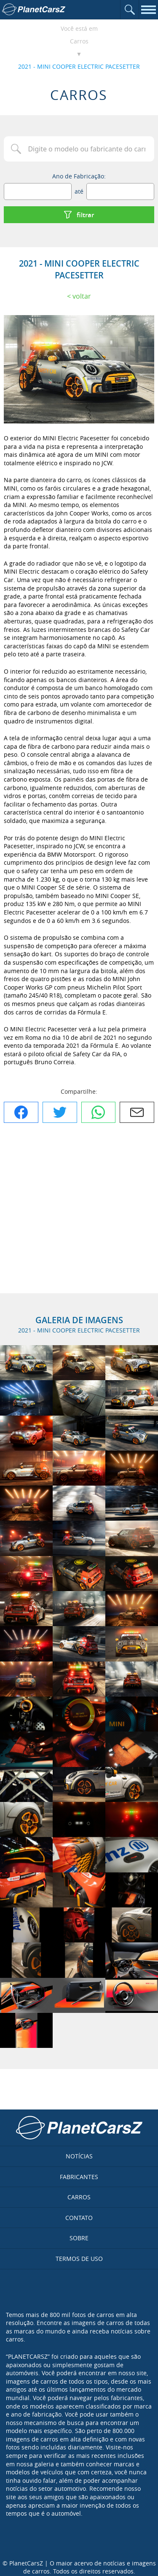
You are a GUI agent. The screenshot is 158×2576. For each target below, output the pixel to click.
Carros (79, 41)
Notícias (79, 2156)
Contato (79, 2218)
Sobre (79, 2238)
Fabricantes (79, 2177)
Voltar (81, 296)
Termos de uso (79, 2259)
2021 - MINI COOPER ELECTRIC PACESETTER (79, 66)
